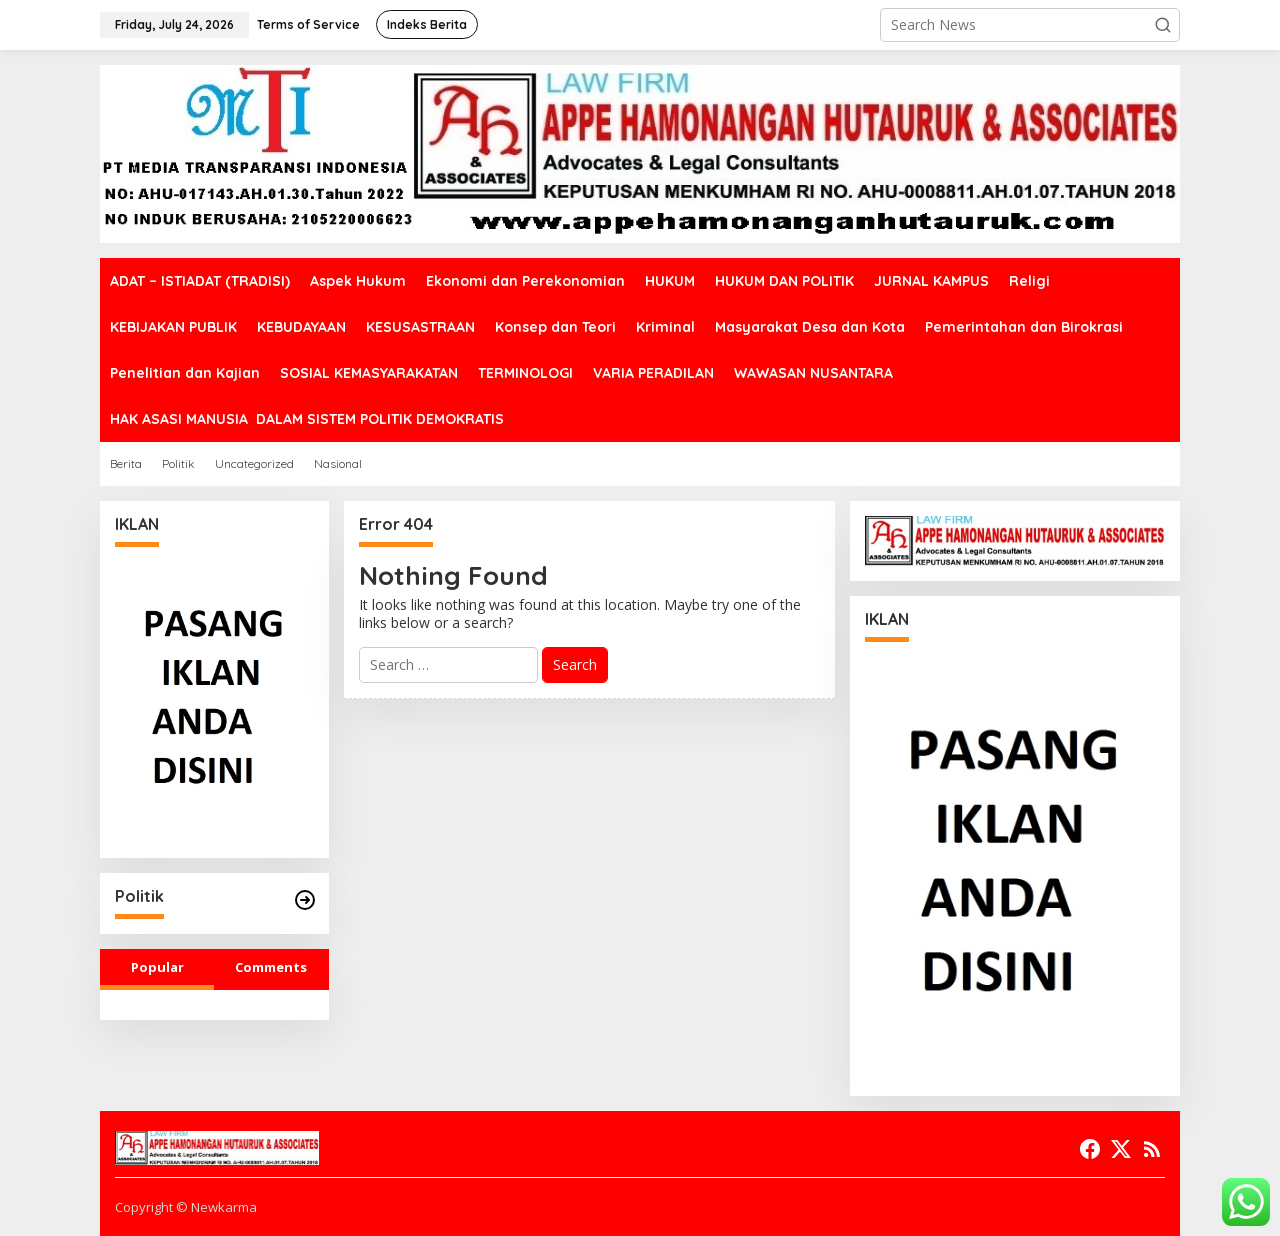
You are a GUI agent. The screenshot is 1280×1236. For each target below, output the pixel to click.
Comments (271, 967)
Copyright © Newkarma (186, 1207)
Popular (157, 967)
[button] (1163, 25)
